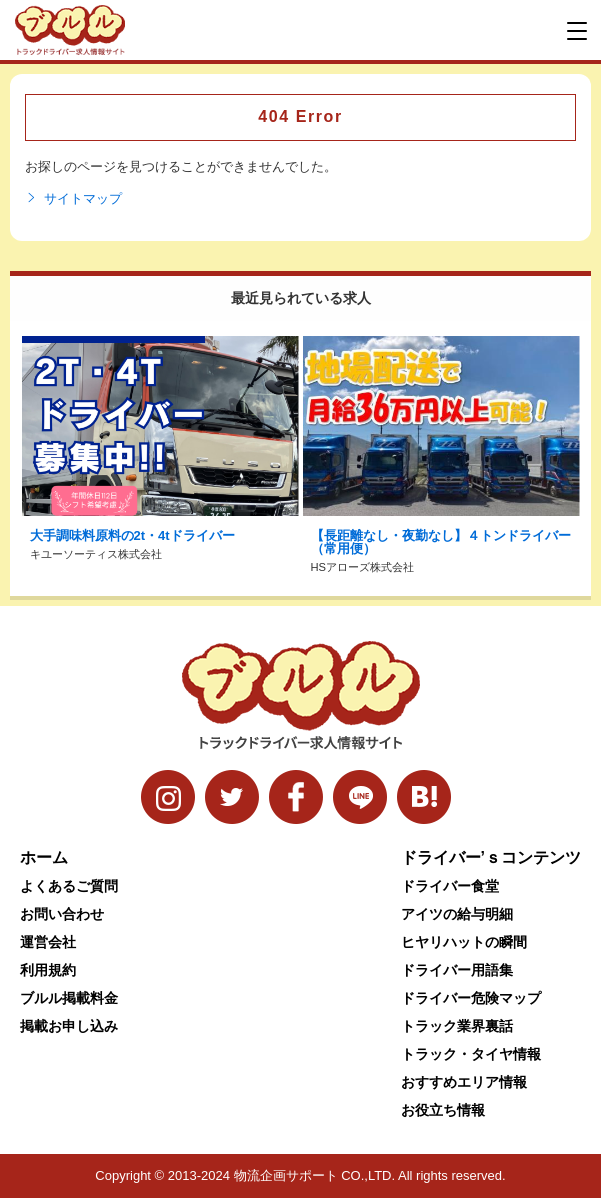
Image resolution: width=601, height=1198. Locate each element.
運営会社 (48, 942)
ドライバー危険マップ (471, 998)
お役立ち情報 (443, 1110)
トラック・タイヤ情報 (471, 1054)
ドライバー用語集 (457, 970)
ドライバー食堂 (450, 886)
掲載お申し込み (69, 1026)
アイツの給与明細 (457, 914)
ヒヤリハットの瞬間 (464, 942)
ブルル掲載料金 (69, 998)
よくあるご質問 (69, 886)
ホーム (44, 857)
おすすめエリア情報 (464, 1082)
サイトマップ (73, 199)
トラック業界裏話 (457, 1026)
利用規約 (48, 970)
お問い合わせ (62, 914)
